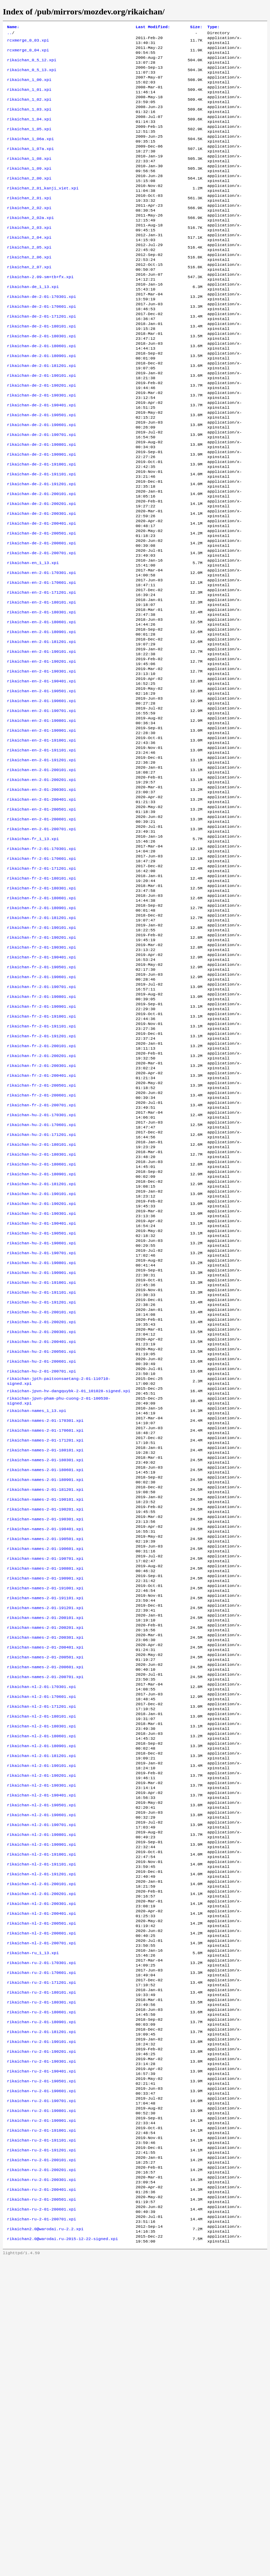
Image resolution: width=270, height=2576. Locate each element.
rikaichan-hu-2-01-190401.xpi (41, 1395)
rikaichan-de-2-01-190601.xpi (41, 482)
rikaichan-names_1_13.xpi (36, 1609)
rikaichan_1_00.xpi (29, 87)
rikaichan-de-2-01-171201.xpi (41, 358)
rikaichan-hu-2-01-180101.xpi (41, 1304)
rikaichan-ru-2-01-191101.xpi (41, 2442)
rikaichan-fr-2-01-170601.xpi (41, 978)
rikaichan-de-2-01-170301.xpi (41, 335)
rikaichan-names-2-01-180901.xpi (45, 1687)
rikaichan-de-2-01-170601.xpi (41, 347)
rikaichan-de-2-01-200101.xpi (41, 561)
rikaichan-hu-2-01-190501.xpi (41, 1406)
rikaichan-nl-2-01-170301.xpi (41, 1924)
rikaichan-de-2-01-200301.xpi (41, 583)
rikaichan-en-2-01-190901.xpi (41, 831)
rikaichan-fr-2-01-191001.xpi (41, 1158)
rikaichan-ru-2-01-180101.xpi (41, 2273)
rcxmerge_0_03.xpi (28, 42)
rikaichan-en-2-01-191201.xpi (41, 865)
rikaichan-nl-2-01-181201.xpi (41, 2003)
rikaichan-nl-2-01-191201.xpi (41, 2138)
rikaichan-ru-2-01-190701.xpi (41, 2397)
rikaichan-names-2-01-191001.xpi (45, 1811)
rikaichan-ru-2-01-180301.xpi (41, 2285)
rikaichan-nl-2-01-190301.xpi (41, 2037)
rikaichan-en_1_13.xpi (33, 640)
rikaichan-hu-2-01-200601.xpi (41, 1552)
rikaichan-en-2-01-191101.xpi (41, 854)
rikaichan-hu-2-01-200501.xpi (41, 1541)
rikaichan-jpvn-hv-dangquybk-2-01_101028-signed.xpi (68, 1586)
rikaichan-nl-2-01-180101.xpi (41, 1958)
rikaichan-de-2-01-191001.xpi (41, 527)
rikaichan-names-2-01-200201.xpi (45, 1856)
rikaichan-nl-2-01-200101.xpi (41, 2149)
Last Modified (153, 27)
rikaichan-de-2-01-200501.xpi (41, 606)
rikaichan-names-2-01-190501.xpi (45, 1755)
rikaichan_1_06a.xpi (30, 155)
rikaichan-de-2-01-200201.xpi (41, 572)
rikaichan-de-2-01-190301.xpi (41, 448)
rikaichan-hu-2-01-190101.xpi (41, 1361)
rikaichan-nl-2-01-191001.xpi (41, 2116)
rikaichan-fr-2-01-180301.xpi (41, 1011)
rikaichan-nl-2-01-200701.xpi (41, 2217)
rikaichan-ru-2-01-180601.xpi (41, 2296)
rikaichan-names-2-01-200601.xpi (45, 1902)
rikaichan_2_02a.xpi (30, 245)
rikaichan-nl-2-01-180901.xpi (41, 1992)
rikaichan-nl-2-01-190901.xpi (41, 2104)
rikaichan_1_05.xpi (29, 144)
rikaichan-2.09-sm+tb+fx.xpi (40, 313)
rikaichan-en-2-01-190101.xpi (41, 741)
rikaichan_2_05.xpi (29, 279)
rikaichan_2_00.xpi (29, 200)
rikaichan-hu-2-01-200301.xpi (41, 1518)
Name (13, 27)
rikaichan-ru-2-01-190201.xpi (41, 2341)
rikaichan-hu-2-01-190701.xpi (41, 1428)
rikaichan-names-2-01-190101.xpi (45, 1710)
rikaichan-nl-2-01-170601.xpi (41, 1935)
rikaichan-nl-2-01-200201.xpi (41, 2161)
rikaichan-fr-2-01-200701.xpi (41, 1259)
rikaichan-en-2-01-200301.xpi (41, 899)
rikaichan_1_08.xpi (29, 178)
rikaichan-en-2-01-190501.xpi (41, 786)
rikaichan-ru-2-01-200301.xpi (41, 2487)
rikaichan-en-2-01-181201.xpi (41, 730)
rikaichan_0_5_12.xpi (31, 65)
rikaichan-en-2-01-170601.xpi (41, 662)
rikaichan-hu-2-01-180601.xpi (41, 1327)
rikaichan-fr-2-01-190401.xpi (41, 1090)
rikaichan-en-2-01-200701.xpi (41, 944)
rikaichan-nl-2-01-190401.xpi (41, 2048)
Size (196, 27)
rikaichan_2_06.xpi (29, 290)
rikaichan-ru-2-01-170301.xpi (41, 2240)
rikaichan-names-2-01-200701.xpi (45, 1913)
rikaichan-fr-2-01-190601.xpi (41, 1113)
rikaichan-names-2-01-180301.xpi (45, 1665)
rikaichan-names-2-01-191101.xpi (45, 1823)
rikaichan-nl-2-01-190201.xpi (41, 2025)
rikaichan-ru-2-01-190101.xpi (41, 2330)
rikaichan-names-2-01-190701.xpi (45, 1778)
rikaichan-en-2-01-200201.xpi (41, 887)
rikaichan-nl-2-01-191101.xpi (41, 2127)
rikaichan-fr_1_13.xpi (33, 955)
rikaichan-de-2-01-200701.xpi (41, 628)
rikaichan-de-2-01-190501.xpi (41, 471)
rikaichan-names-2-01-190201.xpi (45, 1721)
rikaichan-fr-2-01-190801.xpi (41, 1135)
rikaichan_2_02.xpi (29, 234)
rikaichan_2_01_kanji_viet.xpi (42, 211)
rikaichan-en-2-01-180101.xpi (41, 685)
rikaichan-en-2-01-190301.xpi (41, 764)
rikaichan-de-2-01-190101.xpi (41, 426)
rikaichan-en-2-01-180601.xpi (41, 707)
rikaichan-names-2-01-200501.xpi (45, 1890)
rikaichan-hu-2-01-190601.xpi (41, 1417)
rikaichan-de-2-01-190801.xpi (41, 504)
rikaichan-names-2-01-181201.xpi (45, 1699)
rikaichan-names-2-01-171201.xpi (45, 1642)
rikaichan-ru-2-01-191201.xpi (41, 2454)
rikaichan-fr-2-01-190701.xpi (41, 1124)
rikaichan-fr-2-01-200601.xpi (41, 1248)
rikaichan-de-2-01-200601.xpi (41, 617)
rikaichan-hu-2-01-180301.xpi (41, 1316)
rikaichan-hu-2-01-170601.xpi (41, 1282)
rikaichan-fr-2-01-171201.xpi (41, 989)
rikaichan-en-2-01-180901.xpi (41, 718)
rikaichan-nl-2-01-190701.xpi (41, 2082)
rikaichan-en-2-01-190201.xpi (41, 752)
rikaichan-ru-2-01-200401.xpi (41, 2499)
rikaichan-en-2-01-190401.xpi (41, 775)
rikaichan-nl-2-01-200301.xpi (41, 2172)
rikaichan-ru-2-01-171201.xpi (41, 2262)
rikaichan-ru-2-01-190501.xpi (41, 2375)
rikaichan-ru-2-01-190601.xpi (41, 2386)
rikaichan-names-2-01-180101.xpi (45, 1654)
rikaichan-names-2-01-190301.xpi (45, 1733)
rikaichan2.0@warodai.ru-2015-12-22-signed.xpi (62, 2555)
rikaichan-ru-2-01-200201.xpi (41, 2476)
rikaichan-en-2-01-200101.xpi (41, 876)
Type (213, 27)
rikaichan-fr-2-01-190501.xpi (41, 1102)
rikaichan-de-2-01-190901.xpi (41, 516)
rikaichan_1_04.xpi (29, 133)
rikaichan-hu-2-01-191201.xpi (41, 1485)
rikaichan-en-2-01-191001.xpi (41, 842)
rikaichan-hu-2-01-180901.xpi (41, 1338)
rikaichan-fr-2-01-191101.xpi (41, 1169)
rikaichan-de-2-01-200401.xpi (41, 595)
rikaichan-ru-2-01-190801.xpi (41, 2409)
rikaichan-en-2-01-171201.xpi (41, 673)
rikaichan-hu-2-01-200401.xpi (41, 1530)
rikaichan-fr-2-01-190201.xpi (41, 1068)
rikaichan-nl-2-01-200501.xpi (41, 2194)
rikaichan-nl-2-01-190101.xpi (41, 2014)
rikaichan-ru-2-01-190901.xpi (41, 2420)
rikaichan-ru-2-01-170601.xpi (41, 2251)
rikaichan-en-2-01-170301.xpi (41, 651)
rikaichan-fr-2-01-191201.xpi (41, 1180)
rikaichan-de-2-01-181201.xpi (41, 414)
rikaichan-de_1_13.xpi (33, 324)
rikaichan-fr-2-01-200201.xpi (41, 1203)
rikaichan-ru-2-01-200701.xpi (41, 2533)
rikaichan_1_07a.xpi (30, 166)
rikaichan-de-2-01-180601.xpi (41, 392)
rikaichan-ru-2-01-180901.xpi (41, 2307)
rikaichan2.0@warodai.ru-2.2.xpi (45, 2544)
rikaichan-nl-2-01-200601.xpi (41, 2206)
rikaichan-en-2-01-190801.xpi (41, 820)
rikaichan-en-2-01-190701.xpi (41, 809)
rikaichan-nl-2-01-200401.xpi (41, 2183)
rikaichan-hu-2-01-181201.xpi (41, 1349)
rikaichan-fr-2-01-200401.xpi (41, 1225)
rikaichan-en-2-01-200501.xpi (41, 921)
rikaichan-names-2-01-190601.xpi (45, 1766)
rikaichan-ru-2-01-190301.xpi (41, 2352)
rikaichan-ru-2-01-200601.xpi (41, 2521)
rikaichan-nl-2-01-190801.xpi (41, 2093)
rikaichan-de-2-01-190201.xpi (41, 437)
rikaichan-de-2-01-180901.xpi (41, 403)
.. (9, 34)
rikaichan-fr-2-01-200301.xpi (41, 1214)
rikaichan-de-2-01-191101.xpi (41, 538)
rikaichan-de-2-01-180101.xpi (41, 369)
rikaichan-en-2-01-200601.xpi (41, 933)
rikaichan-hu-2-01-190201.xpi (41, 1372)
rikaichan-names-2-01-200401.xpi (45, 1879)
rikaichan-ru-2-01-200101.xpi (41, 2465)
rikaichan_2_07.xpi (29, 302)
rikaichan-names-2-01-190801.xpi (45, 1789)
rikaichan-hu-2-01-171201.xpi (41, 1293)
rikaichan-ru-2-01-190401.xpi (41, 2363)
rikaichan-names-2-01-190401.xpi (45, 1744)
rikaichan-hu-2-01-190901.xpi (41, 1451)
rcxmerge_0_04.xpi (28, 54)
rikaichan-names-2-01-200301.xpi (45, 1868)
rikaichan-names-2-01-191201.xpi (45, 1834)
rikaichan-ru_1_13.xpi (33, 2228)
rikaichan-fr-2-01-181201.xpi (41, 1045)
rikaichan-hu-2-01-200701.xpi (41, 1564)
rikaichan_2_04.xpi (29, 268)
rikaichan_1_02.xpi (29, 110)
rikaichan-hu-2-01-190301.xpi (41, 1383)
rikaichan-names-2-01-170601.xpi (45, 1631)
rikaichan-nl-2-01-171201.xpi (41, 1947)
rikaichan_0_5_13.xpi (31, 76)
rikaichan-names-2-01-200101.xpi (45, 1845)
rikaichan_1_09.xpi (29, 189)
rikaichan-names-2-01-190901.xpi (45, 1800)
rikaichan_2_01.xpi (29, 223)
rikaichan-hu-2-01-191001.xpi (41, 1462)
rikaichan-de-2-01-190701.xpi (41, 493)
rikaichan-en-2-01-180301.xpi (41, 696)
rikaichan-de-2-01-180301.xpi (41, 380)
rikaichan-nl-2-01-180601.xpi (41, 1980)
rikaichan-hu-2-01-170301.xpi (41, 1271)
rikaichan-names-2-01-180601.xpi (45, 1676)
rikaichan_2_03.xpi (29, 257)
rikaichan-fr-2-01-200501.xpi (41, 1237)
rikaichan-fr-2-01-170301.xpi (41, 966)
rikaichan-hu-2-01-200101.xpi (41, 1496)
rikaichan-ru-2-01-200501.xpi (41, 2510)
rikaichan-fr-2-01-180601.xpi (41, 1023)
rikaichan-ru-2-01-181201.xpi (41, 2318)
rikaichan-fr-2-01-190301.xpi (41, 1079)
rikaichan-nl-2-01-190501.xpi (41, 2059)
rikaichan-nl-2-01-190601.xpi (41, 2071)
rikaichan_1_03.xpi (29, 121)
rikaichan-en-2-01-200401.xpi (41, 910)
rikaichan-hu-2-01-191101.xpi (41, 1473)
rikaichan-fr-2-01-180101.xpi (41, 1000)
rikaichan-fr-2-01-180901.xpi (41, 1034)
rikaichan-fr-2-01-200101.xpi (41, 1192)
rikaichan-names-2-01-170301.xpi (45, 1620)
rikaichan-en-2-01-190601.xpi (41, 797)
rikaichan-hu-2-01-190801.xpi (41, 1440)
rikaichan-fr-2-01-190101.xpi (41, 1056)
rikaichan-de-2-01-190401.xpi (41, 459)
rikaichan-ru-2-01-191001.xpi (41, 2431)
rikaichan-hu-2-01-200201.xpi (41, 1507)
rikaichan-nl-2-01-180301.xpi (41, 1969)
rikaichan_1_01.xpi (29, 99)
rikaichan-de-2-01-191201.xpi (41, 549)
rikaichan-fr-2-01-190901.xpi (41, 1147)
